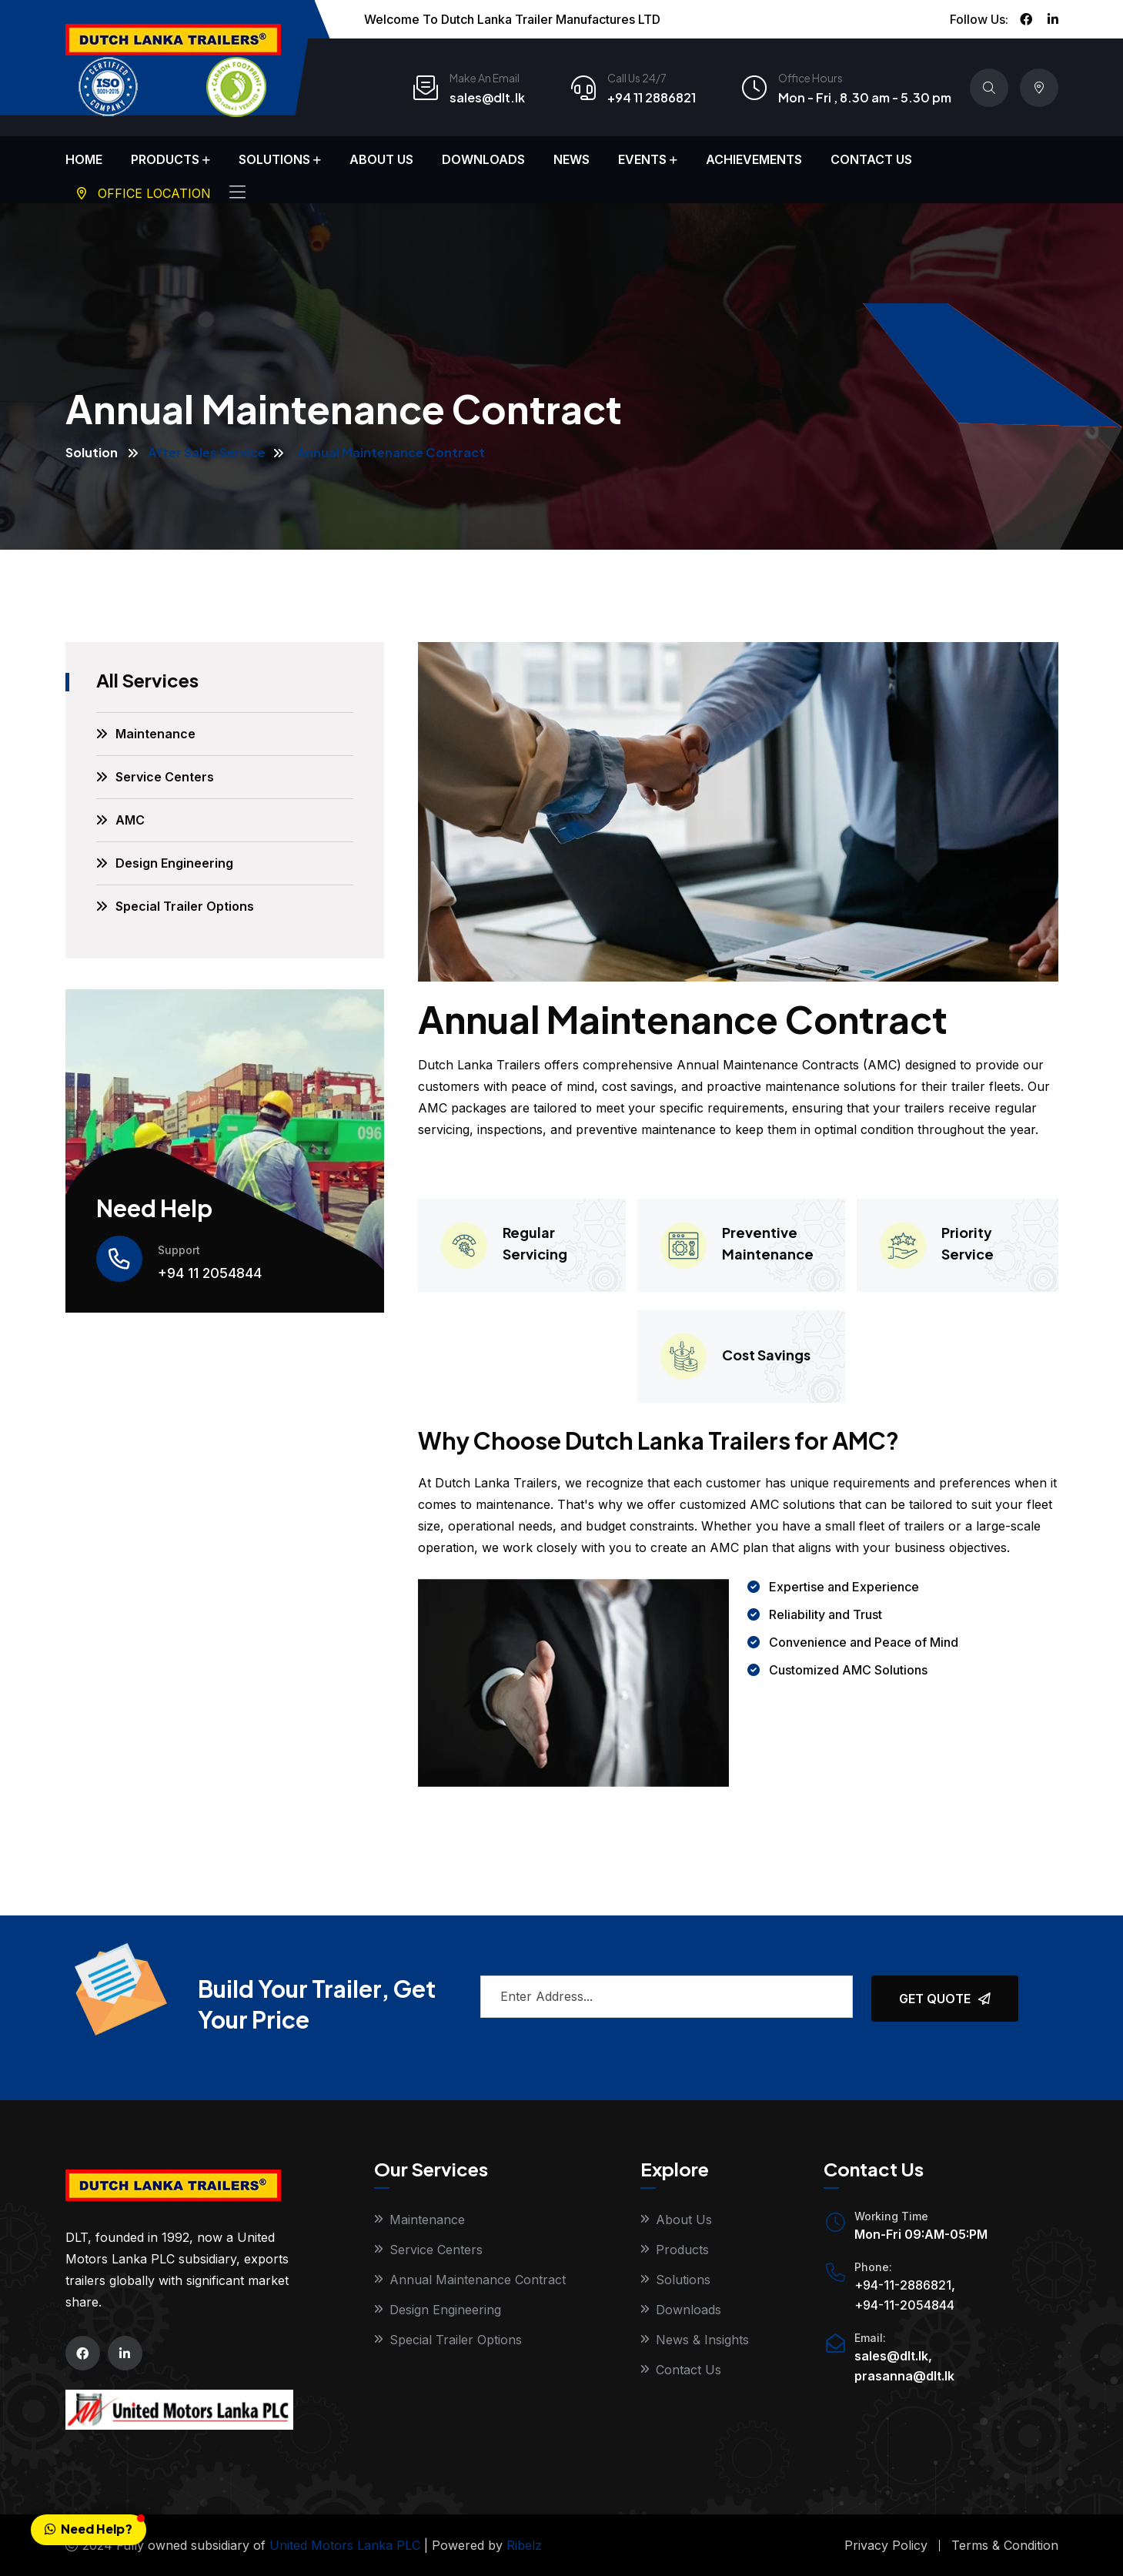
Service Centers (164, 777)
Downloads (483, 159)
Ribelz (524, 2545)
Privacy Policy (885, 2545)
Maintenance (155, 733)
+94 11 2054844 (210, 1273)
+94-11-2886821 (902, 2285)
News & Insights (702, 2339)
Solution (91, 452)
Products (165, 159)
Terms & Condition (1004, 2545)
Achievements (754, 159)
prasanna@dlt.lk (904, 2376)
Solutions (274, 159)
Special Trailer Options (184, 906)
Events (642, 159)
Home (83, 159)
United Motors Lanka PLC (344, 2545)
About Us (381, 159)
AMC (130, 820)
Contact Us (871, 159)
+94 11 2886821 (651, 97)
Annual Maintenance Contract (477, 2279)
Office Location (144, 193)
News (571, 159)
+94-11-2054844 (904, 2305)
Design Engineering (174, 863)
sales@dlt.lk (487, 97)
